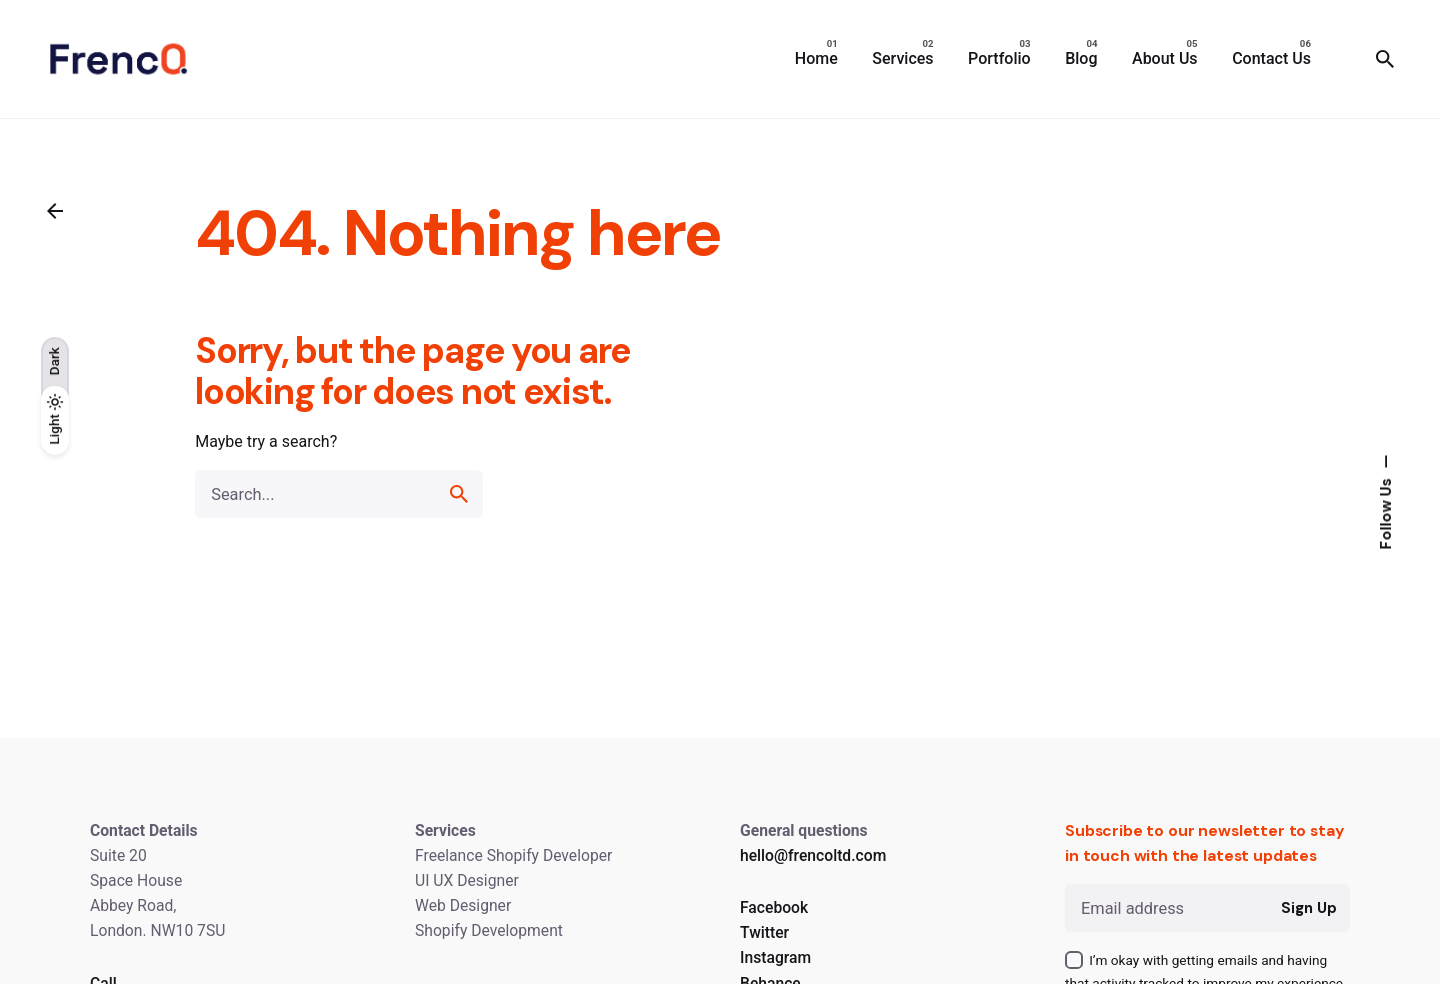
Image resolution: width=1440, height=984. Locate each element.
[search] (459, 494)
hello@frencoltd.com (813, 855)
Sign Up (1308, 908)
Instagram (775, 957)
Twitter (764, 932)
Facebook (774, 907)
